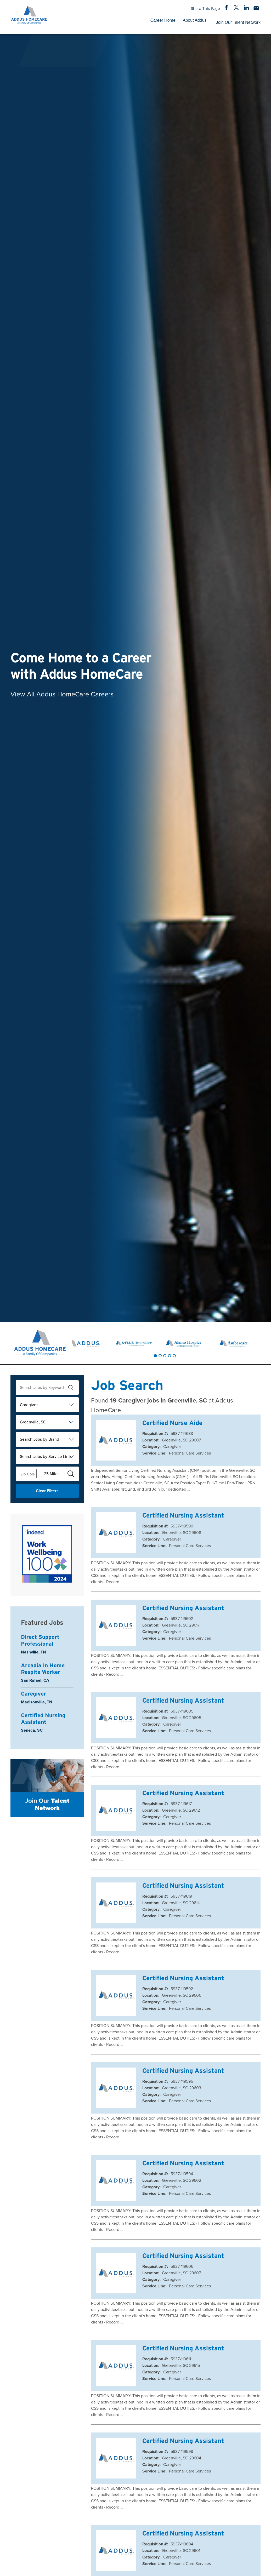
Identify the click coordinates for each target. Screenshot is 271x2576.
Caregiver (29, 1404)
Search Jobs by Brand (39, 1439)
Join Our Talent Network (238, 22)
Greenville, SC (33, 1422)
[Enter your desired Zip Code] (26, 1473)
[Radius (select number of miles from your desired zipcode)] (49, 1473)
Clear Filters (47, 1491)
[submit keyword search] (71, 1387)
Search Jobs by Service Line (45, 1456)
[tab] (155, 1355)
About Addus (195, 20)
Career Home (163, 20)
